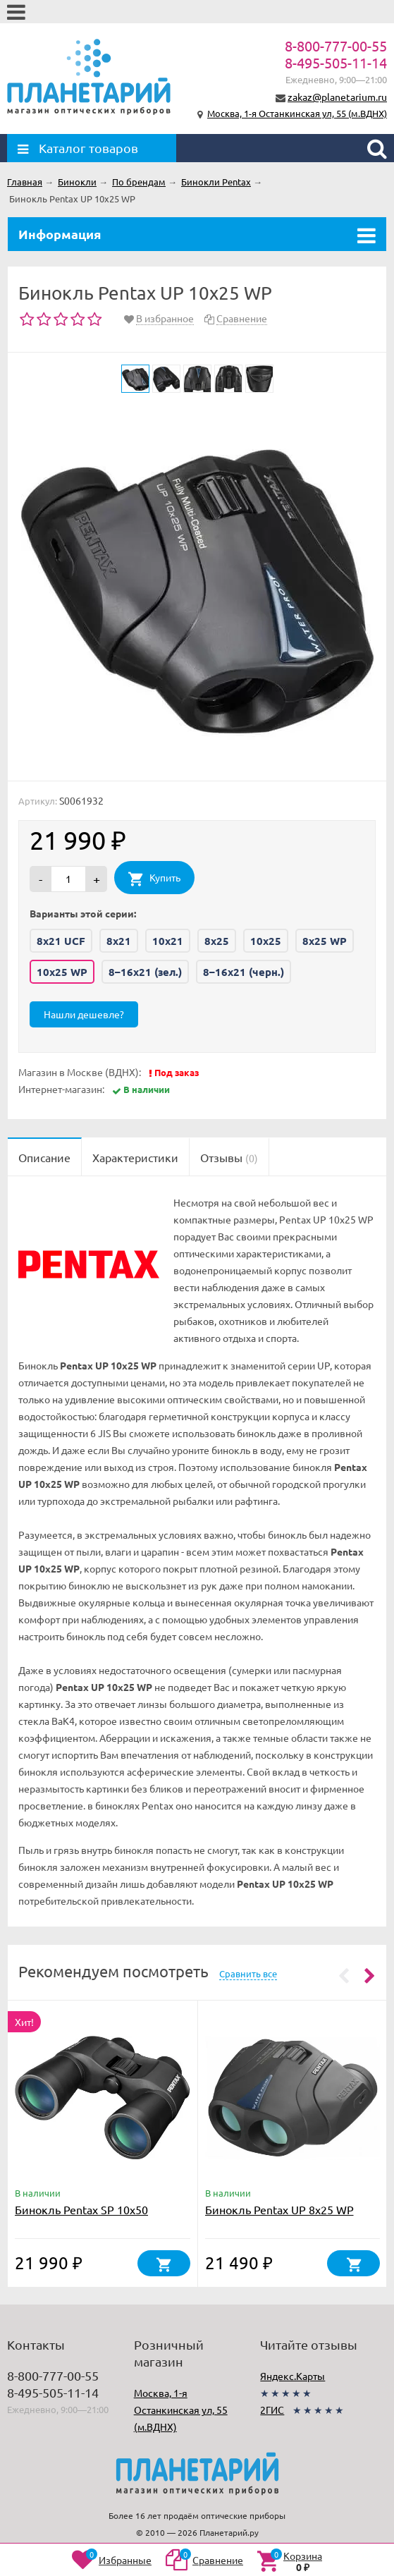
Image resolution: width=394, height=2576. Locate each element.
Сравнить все (248, 1973)
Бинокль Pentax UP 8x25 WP (279, 2209)
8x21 (118, 941)
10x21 (167, 941)
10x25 (265, 941)
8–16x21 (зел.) (145, 972)
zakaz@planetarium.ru (337, 96)
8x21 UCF (61, 941)
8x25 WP (324, 941)
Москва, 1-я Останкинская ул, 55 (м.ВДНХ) (297, 113)
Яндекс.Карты (292, 2375)
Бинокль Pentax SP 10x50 (81, 2209)
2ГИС (272, 2409)
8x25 (216, 941)
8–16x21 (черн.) (243, 972)
